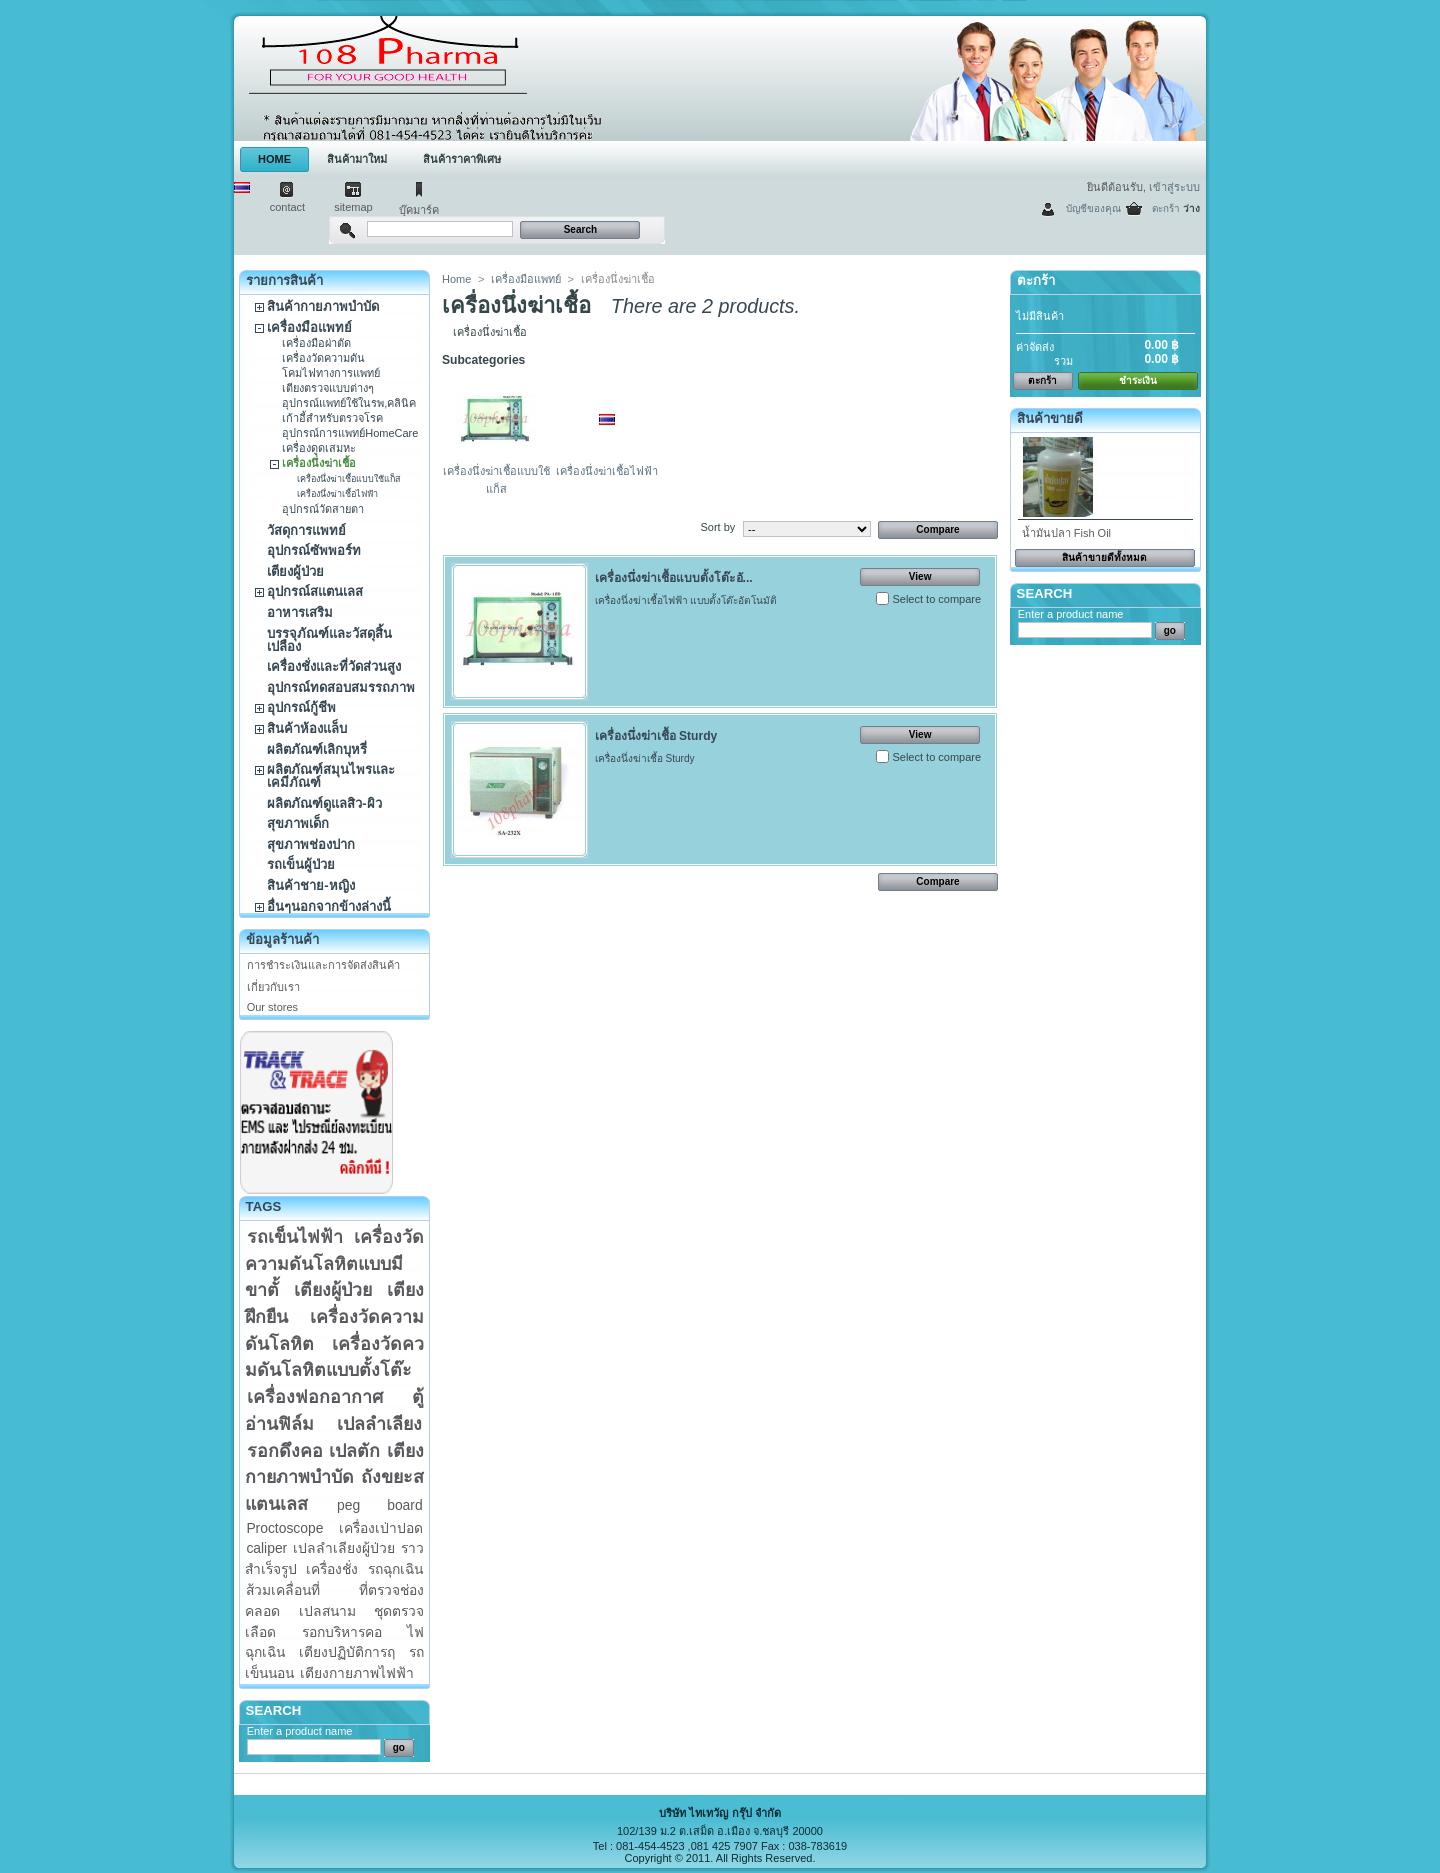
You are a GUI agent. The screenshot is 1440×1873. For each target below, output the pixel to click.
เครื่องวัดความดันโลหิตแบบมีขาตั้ (334, 1263)
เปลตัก (354, 1451)
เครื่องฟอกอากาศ (315, 1397)
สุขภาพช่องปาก (311, 844)
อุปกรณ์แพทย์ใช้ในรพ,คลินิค (349, 403)
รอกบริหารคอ (342, 1632)
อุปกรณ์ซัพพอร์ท (314, 550)
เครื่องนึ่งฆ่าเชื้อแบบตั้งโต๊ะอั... (674, 578)
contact (287, 207)
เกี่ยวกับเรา (273, 987)
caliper (266, 1548)
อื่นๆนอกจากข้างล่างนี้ (329, 906)
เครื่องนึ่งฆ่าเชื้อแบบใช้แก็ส (349, 479)
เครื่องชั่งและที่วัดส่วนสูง (334, 666)
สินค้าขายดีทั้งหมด (1104, 557)
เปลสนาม (327, 1611)
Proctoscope (284, 1528)
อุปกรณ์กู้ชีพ (301, 707)
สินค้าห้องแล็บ (307, 728)
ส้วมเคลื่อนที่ (283, 1590)
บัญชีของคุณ (1093, 208)
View (920, 576)
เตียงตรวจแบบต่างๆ (328, 388)
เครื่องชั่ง (332, 1569)
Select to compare (936, 599)
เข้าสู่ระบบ (1174, 187)
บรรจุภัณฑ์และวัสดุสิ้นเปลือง (329, 640)
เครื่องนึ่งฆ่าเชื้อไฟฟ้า (337, 494)
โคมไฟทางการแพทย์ (331, 373)
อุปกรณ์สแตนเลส (315, 591)
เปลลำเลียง (379, 1424)
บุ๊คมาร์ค (419, 210)
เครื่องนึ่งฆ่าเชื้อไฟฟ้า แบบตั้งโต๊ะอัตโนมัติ (686, 600)
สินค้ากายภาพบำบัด (323, 306)
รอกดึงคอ (285, 1451)
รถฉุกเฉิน (395, 1569)
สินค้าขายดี (1050, 418)
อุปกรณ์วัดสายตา (323, 509)
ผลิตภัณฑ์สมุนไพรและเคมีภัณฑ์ (331, 776)
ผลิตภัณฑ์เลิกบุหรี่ (317, 749)
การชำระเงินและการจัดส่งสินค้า (323, 965)
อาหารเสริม (300, 612)
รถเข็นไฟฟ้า (295, 1237)
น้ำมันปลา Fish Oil (1066, 533)
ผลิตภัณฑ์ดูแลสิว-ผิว (324, 803)
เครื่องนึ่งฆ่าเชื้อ (319, 463)
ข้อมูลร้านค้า (282, 939)
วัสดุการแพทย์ (306, 530)
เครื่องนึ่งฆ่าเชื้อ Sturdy (656, 736)
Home (456, 279)
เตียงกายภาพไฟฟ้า (357, 1673)
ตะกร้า (1166, 208)
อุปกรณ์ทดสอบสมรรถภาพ (341, 687)
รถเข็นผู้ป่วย (301, 864)
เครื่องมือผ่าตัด (316, 343)
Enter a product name (300, 1731)
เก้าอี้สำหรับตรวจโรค (332, 418)
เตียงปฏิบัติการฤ (347, 1652)
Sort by (717, 527)
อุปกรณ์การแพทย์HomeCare (350, 433)
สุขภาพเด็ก (298, 823)
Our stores (272, 1007)
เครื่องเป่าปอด (381, 1528)
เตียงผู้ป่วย (295, 571)
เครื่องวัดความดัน (323, 358)
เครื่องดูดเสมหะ (319, 448)
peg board (380, 1505)
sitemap (353, 207)
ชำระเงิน (1138, 380)
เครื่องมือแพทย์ (309, 327)
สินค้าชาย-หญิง (310, 885)
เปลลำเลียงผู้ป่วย (344, 1548)
